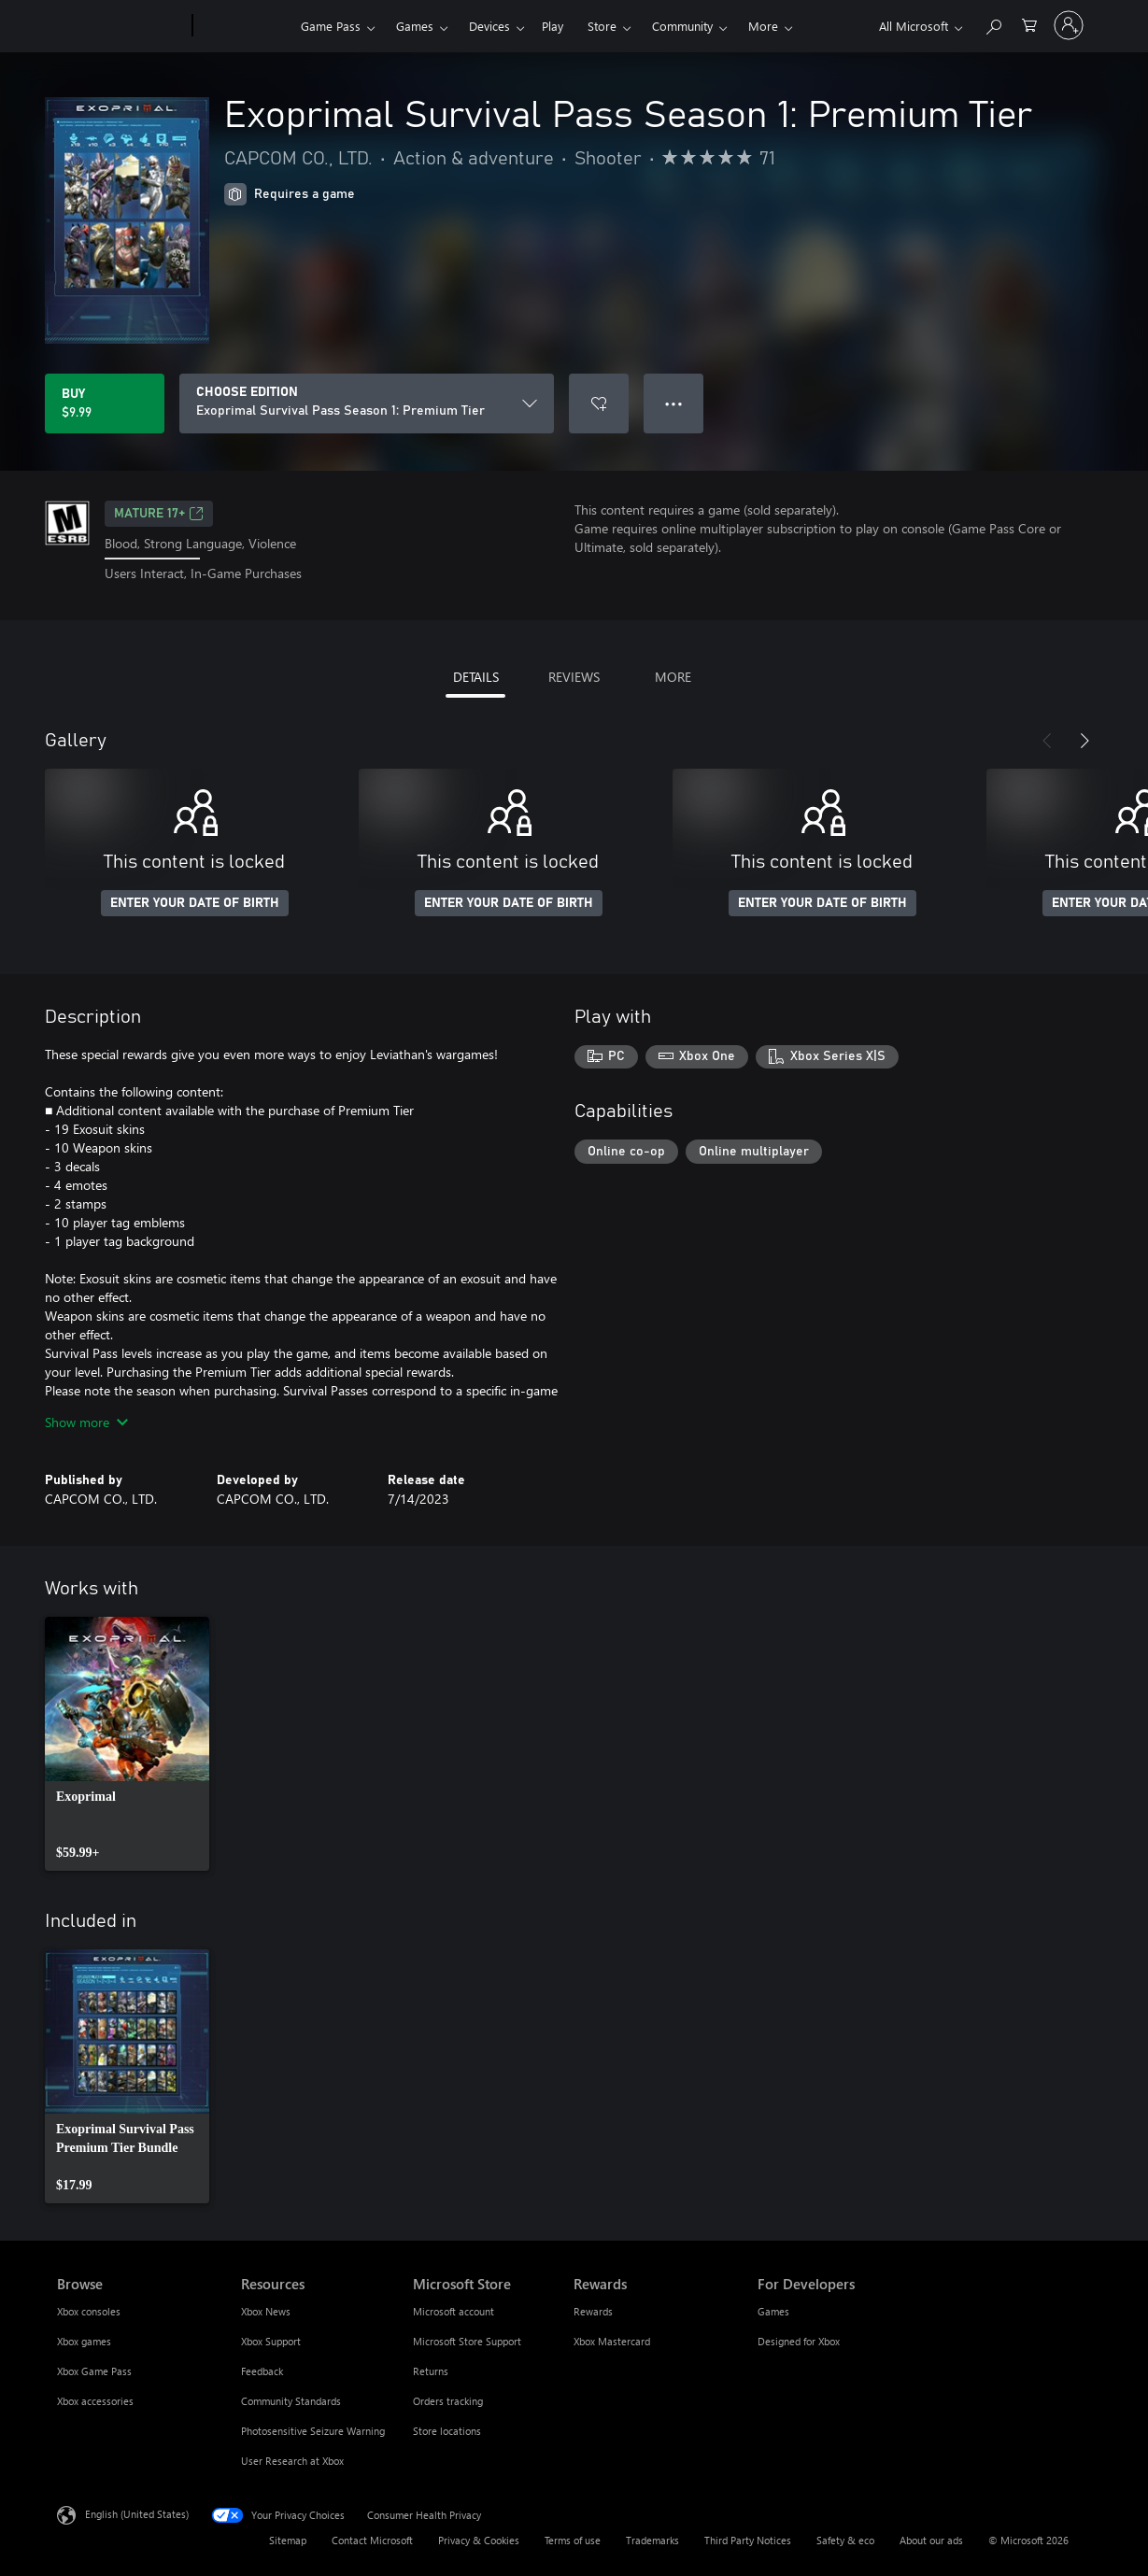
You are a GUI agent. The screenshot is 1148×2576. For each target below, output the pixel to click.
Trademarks (652, 2540)
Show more (86, 1422)
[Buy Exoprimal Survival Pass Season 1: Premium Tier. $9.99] (104, 403)
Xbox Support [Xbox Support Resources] (271, 2341)
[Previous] (1047, 741)
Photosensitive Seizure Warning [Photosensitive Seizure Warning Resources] (313, 2431)
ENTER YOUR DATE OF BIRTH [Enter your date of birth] (194, 903)
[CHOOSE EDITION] (366, 403)
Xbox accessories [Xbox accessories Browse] (95, 2401)
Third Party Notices (747, 2540)
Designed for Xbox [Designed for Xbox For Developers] (799, 2341)
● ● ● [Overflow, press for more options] (674, 403)
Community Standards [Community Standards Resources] (291, 2401)
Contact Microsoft (372, 2540)
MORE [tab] (673, 677)
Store (602, 26)
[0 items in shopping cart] (1029, 24)
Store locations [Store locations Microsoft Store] (447, 2431)
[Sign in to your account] (1068, 25)
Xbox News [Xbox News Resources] (266, 2311)
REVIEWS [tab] (574, 677)
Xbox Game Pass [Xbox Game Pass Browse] (94, 2371)
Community (682, 26)
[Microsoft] (121, 26)
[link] (127, 1744)
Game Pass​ (331, 26)
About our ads (931, 2540)
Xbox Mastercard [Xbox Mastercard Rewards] (612, 2341)
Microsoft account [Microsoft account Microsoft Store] (453, 2311)
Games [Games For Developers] (773, 2311)
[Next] (1084, 741)
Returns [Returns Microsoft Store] (430, 2371)
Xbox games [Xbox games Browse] (84, 2341)
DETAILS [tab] (476, 677)
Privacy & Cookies (478, 2540)
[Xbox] (244, 26)
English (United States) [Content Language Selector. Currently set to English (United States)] (137, 2513)
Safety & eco (845, 2540)
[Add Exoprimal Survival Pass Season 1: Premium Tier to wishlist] (599, 403)
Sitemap (287, 2540)
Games (414, 26)
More (763, 26)
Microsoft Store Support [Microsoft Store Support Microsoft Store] (467, 2341)
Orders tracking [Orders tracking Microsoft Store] (448, 2401)
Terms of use (573, 2540)
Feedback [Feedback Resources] (262, 2371)
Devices (489, 26)
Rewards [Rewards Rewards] (593, 2311)
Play (552, 26)
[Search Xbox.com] (993, 24)
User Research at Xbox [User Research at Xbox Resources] (292, 2461)
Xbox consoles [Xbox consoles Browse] (88, 2311)
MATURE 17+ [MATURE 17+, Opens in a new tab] (159, 513)
